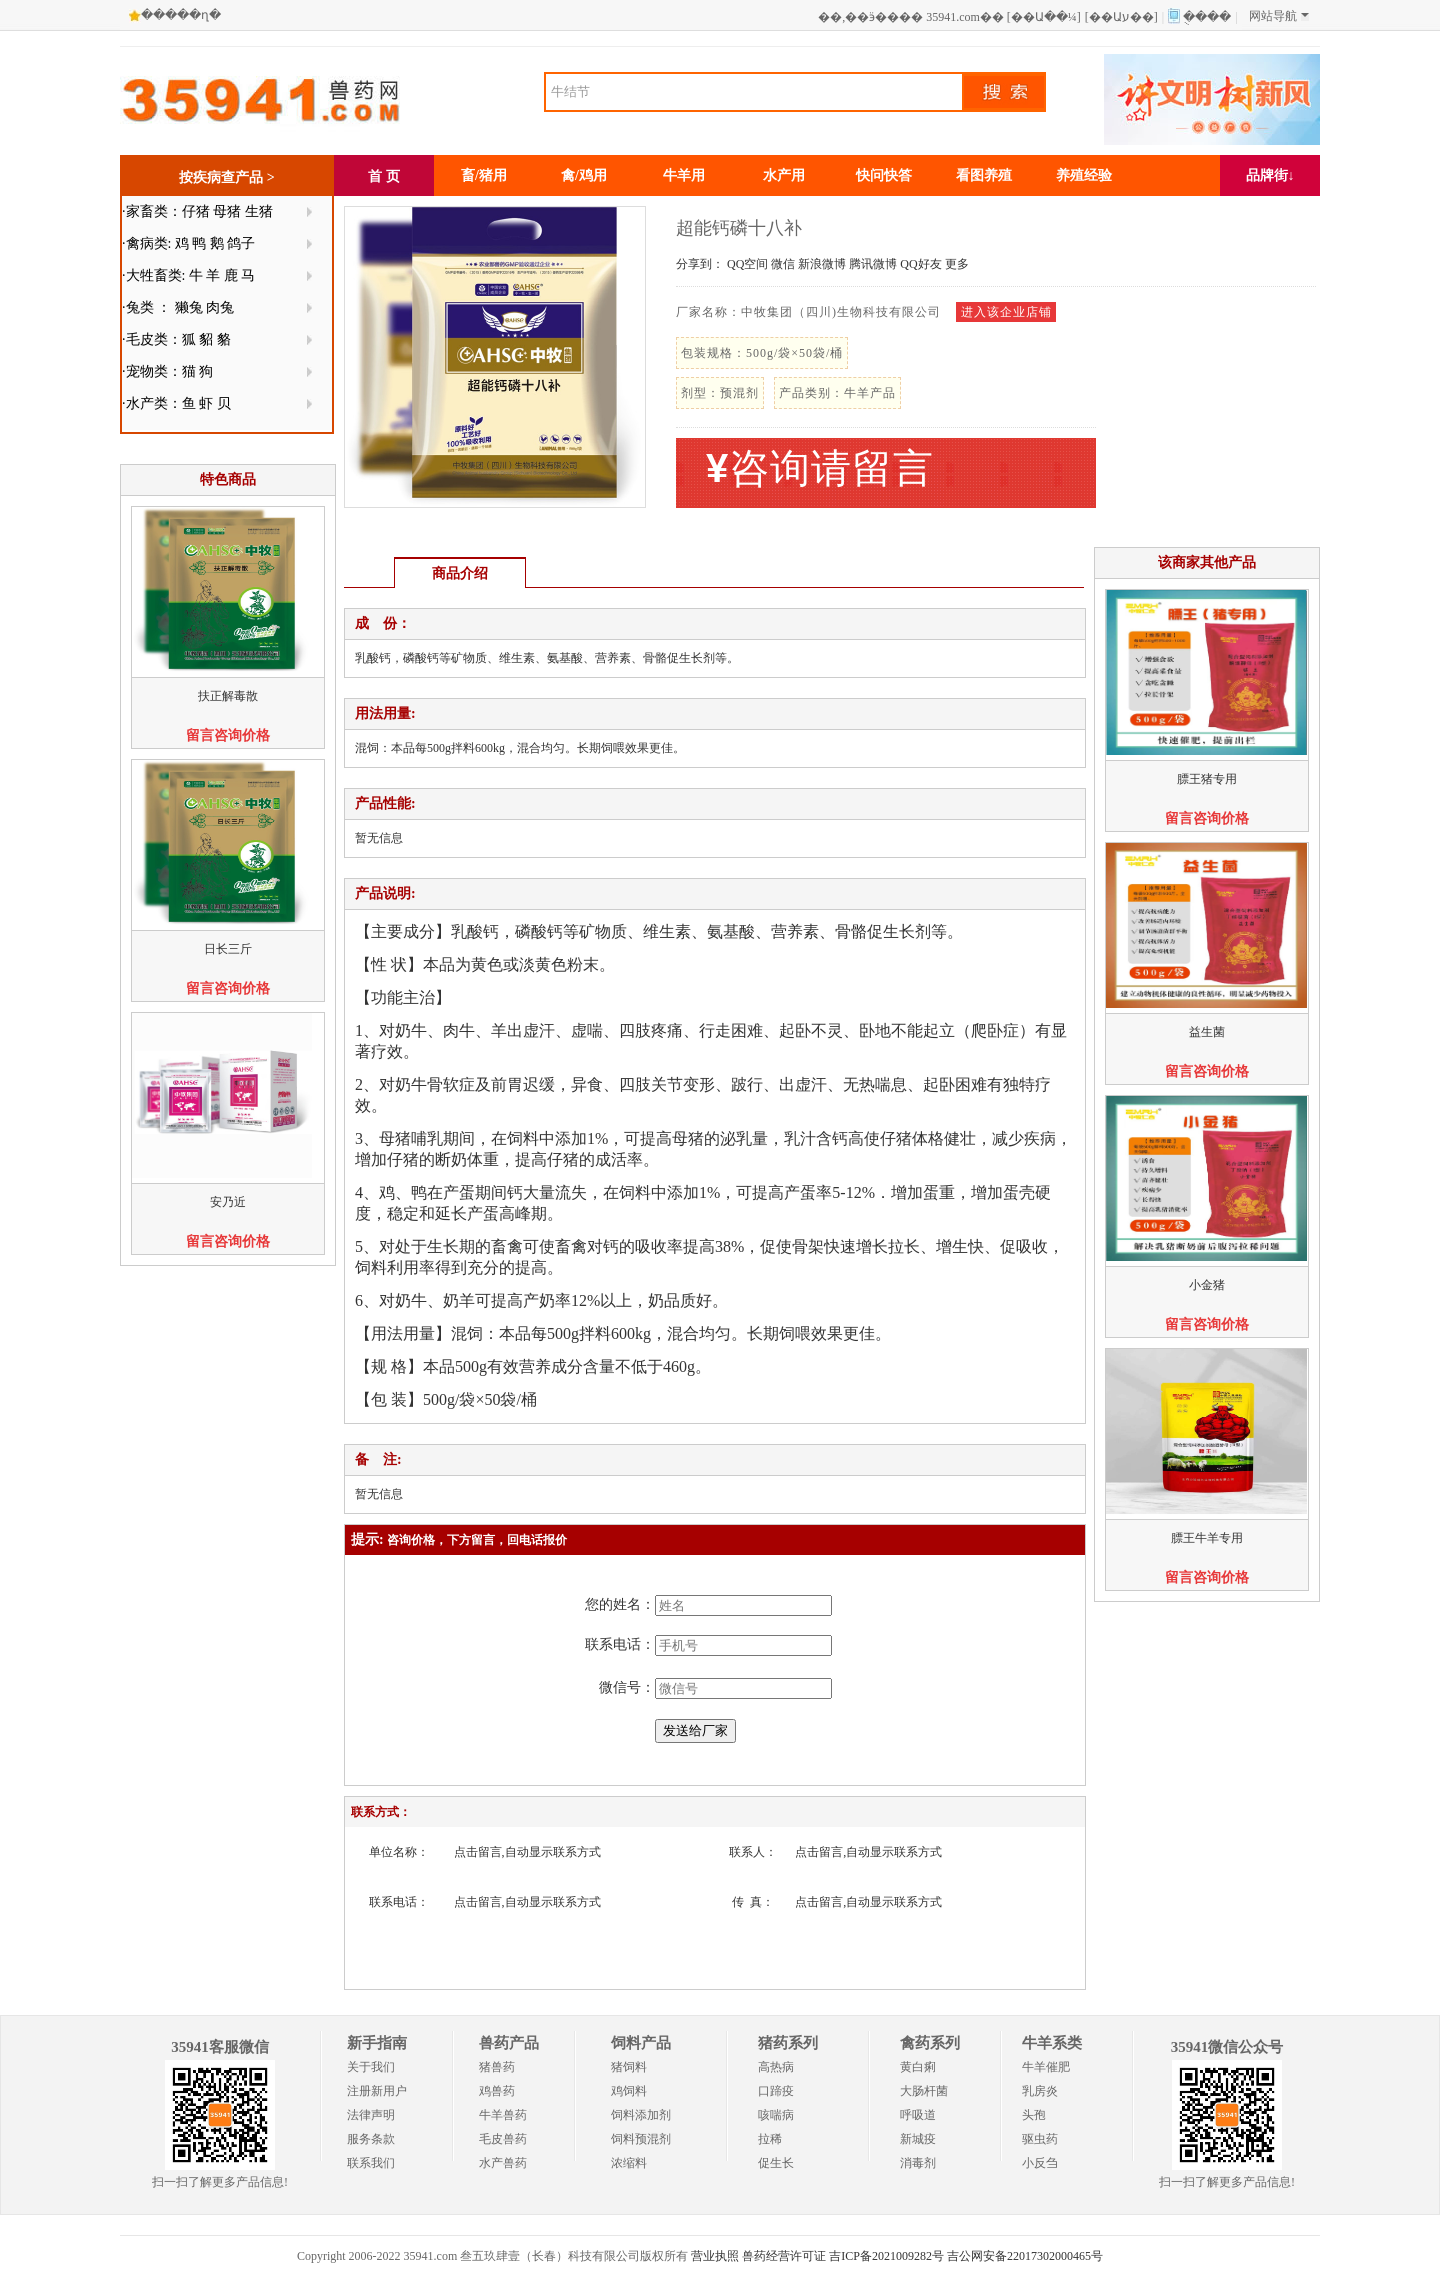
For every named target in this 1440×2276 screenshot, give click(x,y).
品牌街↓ (1270, 175)
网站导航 (1279, 16)
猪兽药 (497, 2067)
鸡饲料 (629, 2091)
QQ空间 (747, 264)
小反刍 (1040, 2163)
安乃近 (228, 1202)
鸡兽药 (497, 2091)
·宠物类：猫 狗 (167, 371)
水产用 (784, 175)
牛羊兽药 (503, 2115)
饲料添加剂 (641, 2115)
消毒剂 (918, 2163)
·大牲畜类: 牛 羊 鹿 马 (188, 275)
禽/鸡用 (584, 175)
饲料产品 (641, 2043)
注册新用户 (377, 2091)
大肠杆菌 (924, 2091)
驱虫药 (1040, 2139)
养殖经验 (1084, 175)
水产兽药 (503, 2163)
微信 (783, 264)
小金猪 (1207, 1285)
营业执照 (715, 2256)
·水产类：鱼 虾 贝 (176, 403)
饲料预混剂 (641, 2139)
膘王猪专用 (1207, 779)
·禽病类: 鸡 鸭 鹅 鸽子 (188, 243)
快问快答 (884, 175)
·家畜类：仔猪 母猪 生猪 (197, 211)
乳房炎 (1040, 2091)
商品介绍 (460, 573)
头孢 (1034, 2115)
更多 (957, 264)
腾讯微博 (873, 264)
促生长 (776, 2163)
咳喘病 (776, 2115)
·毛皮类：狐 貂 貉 (176, 339)
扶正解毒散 (228, 696)
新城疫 (918, 2139)
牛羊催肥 (1046, 2067)
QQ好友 (920, 264)
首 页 (384, 176)
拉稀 (770, 2139)
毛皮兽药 (503, 2139)
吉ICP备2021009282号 (886, 2256)
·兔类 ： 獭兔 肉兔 (178, 307)
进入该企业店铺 (1006, 312)
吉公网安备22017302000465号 (1025, 2256)
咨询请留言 (820, 468)
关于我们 (371, 2067)
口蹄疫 (776, 2091)
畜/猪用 (484, 175)
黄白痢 (918, 2067)
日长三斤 (228, 949)
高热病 (776, 2067)
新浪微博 (822, 264)
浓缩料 (629, 2163)
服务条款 (371, 2139)
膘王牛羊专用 (1207, 1538)
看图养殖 (984, 175)
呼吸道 (918, 2115)
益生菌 (1207, 1032)
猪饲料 (629, 2067)
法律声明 (371, 2115)
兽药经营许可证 (784, 2256)
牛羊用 (684, 175)
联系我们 (371, 2163)
